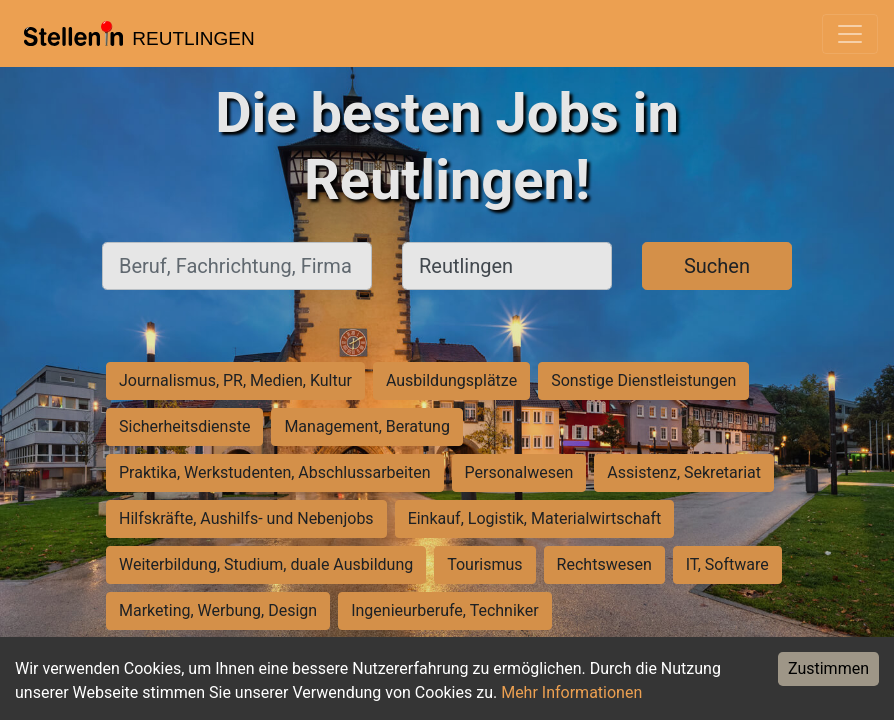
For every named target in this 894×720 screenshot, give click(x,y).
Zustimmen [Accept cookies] (828, 668)
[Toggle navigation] (850, 34)
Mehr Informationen (571, 692)
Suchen (717, 266)
